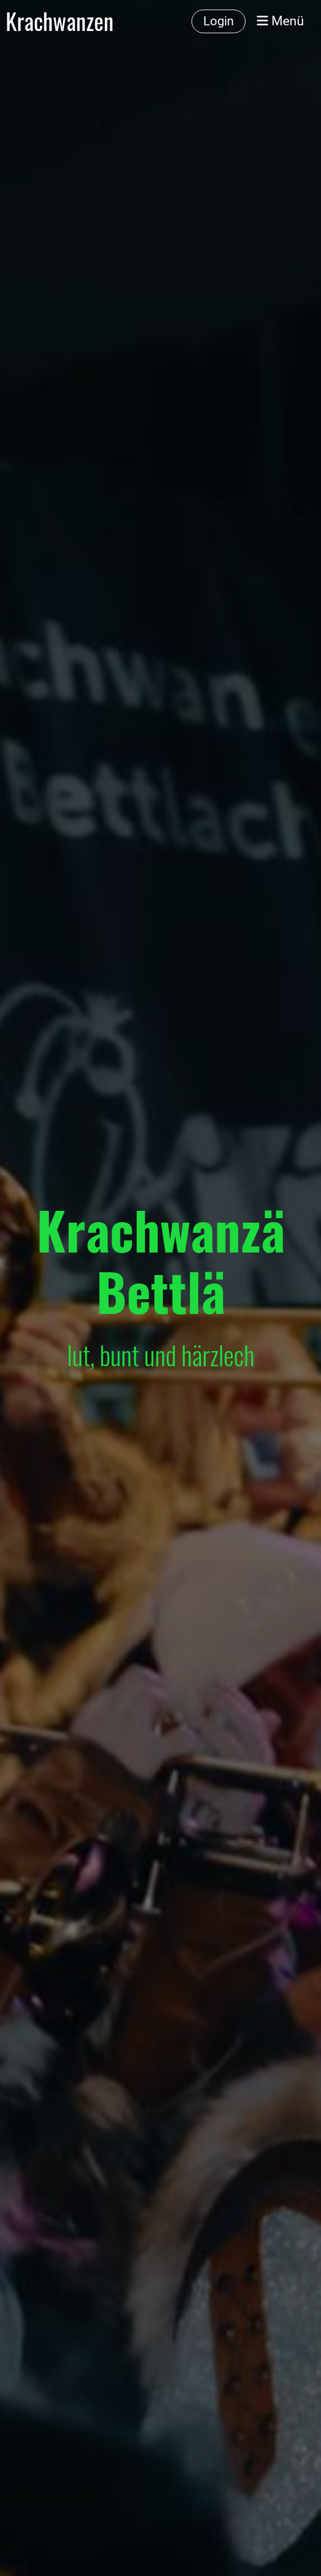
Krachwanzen (60, 21)
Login (218, 21)
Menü (280, 21)
